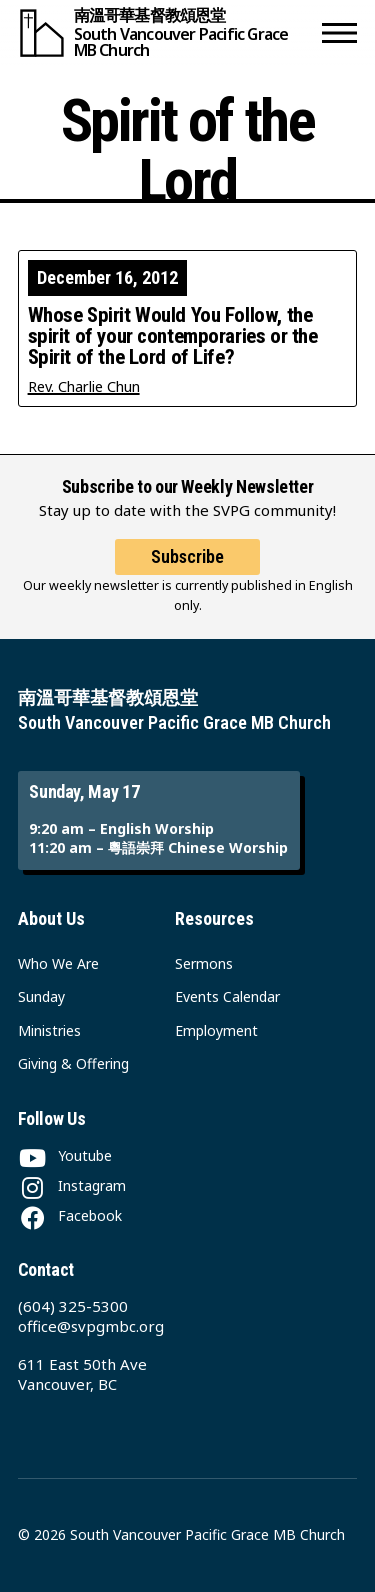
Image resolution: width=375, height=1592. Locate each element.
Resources (214, 918)
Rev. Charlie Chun (84, 386)
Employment (216, 1030)
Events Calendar (227, 996)
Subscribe (187, 556)
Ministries (49, 1030)
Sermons (204, 963)
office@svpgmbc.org (91, 1326)
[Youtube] (65, 1155)
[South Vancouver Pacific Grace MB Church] (166, 32)
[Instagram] (72, 1185)
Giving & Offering (73, 1063)
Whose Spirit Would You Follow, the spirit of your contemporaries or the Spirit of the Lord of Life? (173, 336)
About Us (51, 918)
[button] (339, 32)
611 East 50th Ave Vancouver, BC (82, 1374)
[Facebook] (70, 1215)
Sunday (41, 996)
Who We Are (58, 963)
